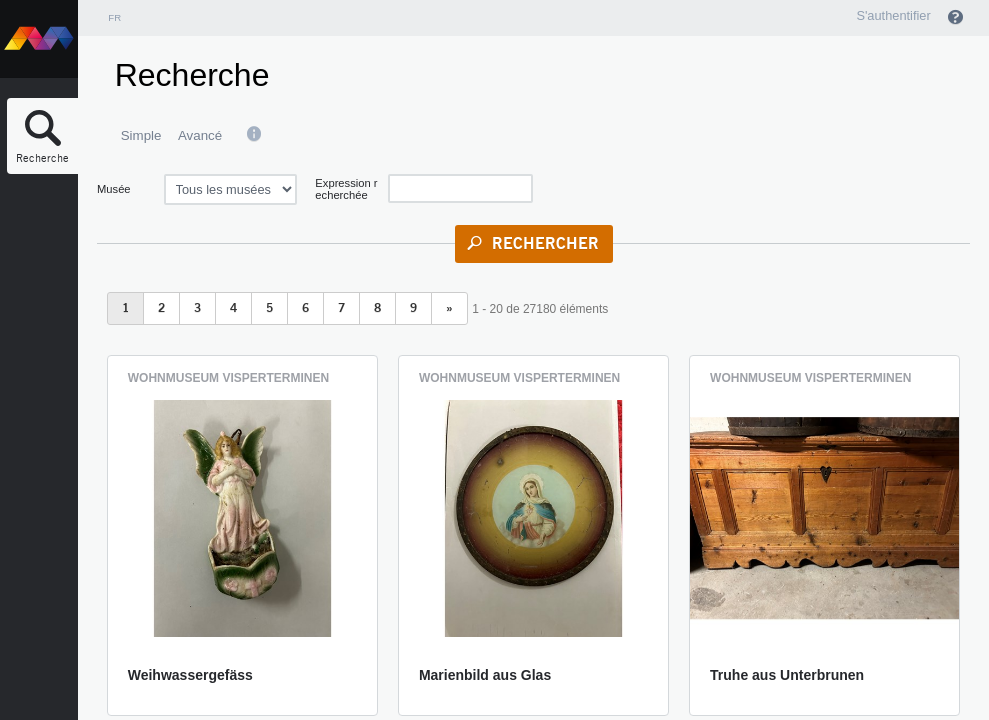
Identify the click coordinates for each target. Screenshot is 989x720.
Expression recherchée (346, 189)
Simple (141, 135)
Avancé (200, 135)
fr (114, 17)
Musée (114, 189)
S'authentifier (893, 15)
